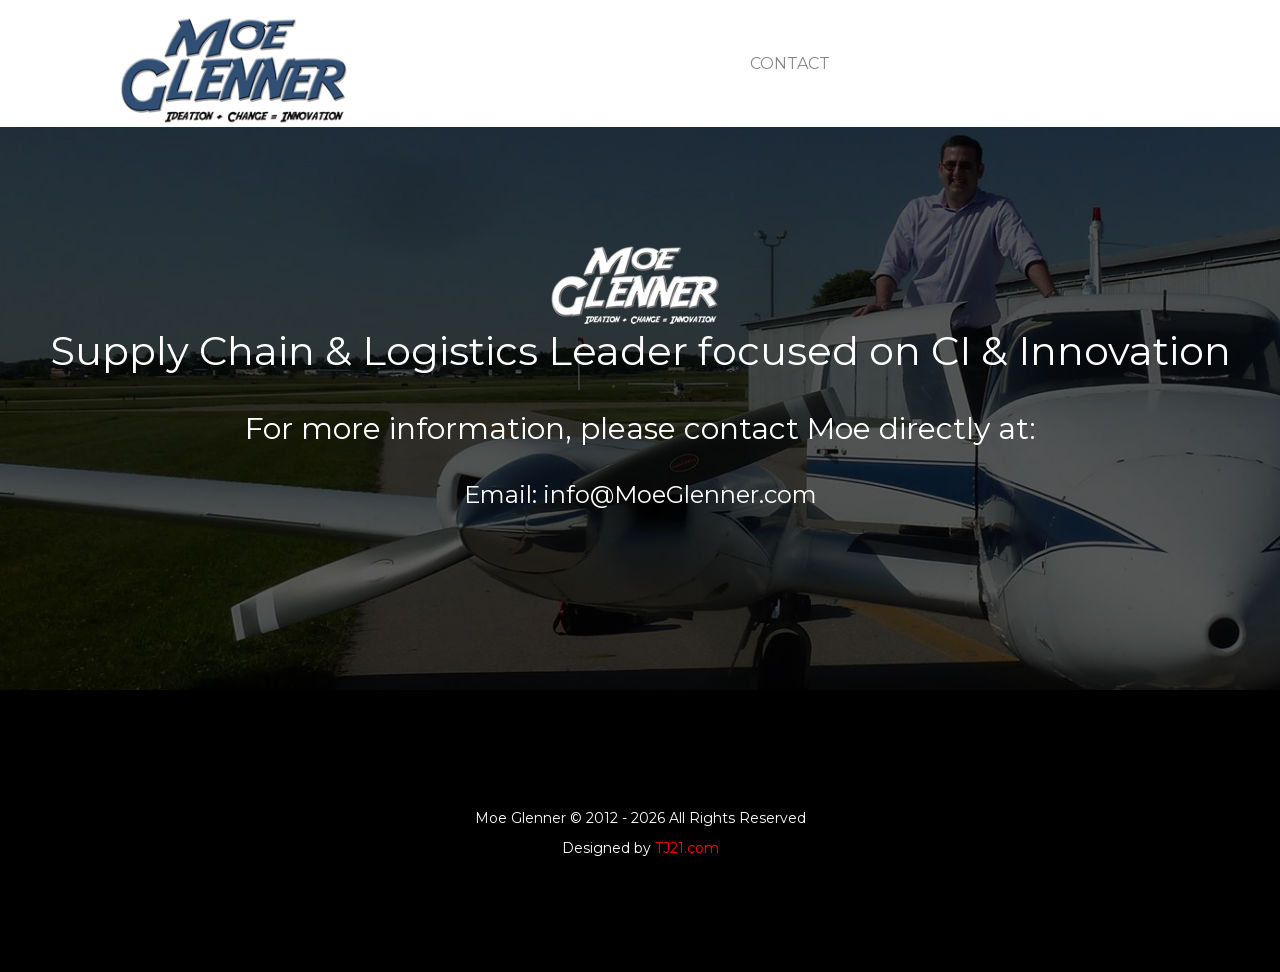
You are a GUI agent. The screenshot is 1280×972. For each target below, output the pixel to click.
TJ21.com (687, 848)
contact (790, 63)
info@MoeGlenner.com (677, 494)
